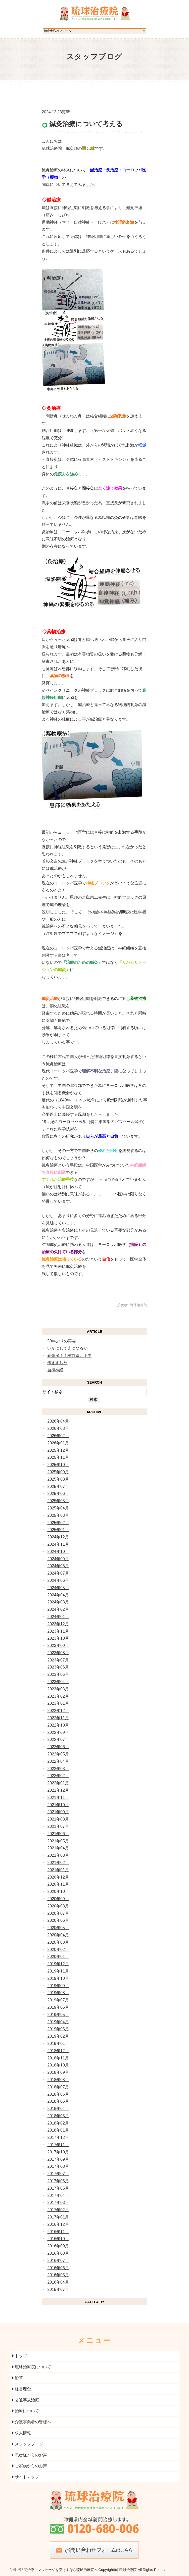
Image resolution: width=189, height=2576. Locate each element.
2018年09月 (58, 2072)
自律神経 (55, 1370)
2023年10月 (58, 1638)
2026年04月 (58, 1421)
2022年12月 (58, 1710)
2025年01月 (58, 1530)
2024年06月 (58, 1580)
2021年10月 (58, 1805)
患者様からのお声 (31, 2455)
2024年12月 (58, 1537)
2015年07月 (58, 2289)
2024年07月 (58, 1573)
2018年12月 (58, 2051)
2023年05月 (58, 1674)
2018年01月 (58, 2130)
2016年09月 (58, 2246)
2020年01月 (58, 1956)
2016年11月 (58, 2232)
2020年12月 (58, 1877)
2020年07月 (58, 1913)
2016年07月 (58, 2260)
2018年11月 (58, 2058)
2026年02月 (58, 1436)
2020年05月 (58, 1928)
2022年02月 (58, 1776)
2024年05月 (58, 1588)
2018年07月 (58, 2087)
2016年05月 (58, 2275)
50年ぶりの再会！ (63, 1341)
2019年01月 (58, 2043)
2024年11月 (58, 1544)
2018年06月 (58, 2094)
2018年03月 (58, 2116)
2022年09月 (58, 1732)
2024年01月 (58, 1616)
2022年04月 (58, 1761)
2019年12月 (58, 1964)
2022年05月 (58, 1754)
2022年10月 (58, 1725)
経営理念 (23, 2389)
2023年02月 (58, 1696)
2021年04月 (58, 1848)
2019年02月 (58, 2036)
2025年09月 (58, 1472)
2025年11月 (58, 1457)
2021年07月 (58, 1826)
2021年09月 (58, 1812)
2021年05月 (58, 1841)
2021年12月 (58, 1790)
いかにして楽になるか (67, 1348)
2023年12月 (58, 1624)
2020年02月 (58, 1949)
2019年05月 (58, 2014)
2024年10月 (58, 1551)
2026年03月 (58, 1428)
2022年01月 (58, 1783)
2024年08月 (58, 1566)
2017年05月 (58, 2188)
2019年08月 (58, 1993)
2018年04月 (58, 2108)
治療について (27, 2411)
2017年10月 (58, 2152)
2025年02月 (58, 1523)
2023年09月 (58, 1645)
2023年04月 (58, 1682)
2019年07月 (58, 2000)
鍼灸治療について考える (86, 124)
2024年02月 (58, 1609)
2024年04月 (58, 1595)
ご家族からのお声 (31, 2466)
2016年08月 (58, 2253)
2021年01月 (58, 1870)
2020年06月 (58, 1920)
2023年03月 (58, 1689)
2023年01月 (58, 1703)
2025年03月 (58, 1515)
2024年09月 (58, 1559)
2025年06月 (58, 1493)
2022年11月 (58, 1718)
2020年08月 (58, 1906)
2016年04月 (58, 2282)
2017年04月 (58, 2195)
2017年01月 (58, 2217)
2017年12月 (58, 2137)
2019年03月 (58, 2029)
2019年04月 (58, 2022)
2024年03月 (58, 1602)
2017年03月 (58, 2202)
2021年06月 (58, 1834)
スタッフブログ (29, 2444)
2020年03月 (58, 1942)
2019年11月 (58, 1971)
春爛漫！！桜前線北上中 (69, 1355)
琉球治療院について (33, 2367)
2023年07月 (58, 1660)
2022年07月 (58, 1739)
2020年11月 (58, 1884)
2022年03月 (58, 1768)
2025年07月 (58, 1486)
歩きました (57, 1362)
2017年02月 (58, 2210)
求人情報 (23, 2433)
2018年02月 (58, 2123)
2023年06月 (58, 1667)
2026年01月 (58, 1443)
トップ (21, 2356)
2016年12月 (58, 2224)
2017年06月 (58, 2181)
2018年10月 (58, 2065)
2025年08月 (58, 1479)
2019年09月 (58, 1986)
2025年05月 (58, 1501)
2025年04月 (58, 1508)
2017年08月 (58, 2166)
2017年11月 (58, 2145)
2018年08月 (58, 2080)
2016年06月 (58, 2268)
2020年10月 (58, 1891)
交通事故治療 (27, 2400)
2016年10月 (58, 2239)
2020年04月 (58, 1935)
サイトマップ (27, 2477)
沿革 (19, 2378)
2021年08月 (58, 1819)
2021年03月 (58, 1855)
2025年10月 (58, 1464)
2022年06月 (58, 1747)
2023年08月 (58, 1653)
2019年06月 (58, 2007)
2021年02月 (58, 1862)
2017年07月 (58, 2173)
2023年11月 (58, 1631)
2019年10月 (58, 1978)
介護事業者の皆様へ (33, 2422)
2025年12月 (58, 1450)
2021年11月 (58, 1797)
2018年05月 (58, 2101)
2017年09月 (58, 2159)
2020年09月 (58, 1899)
